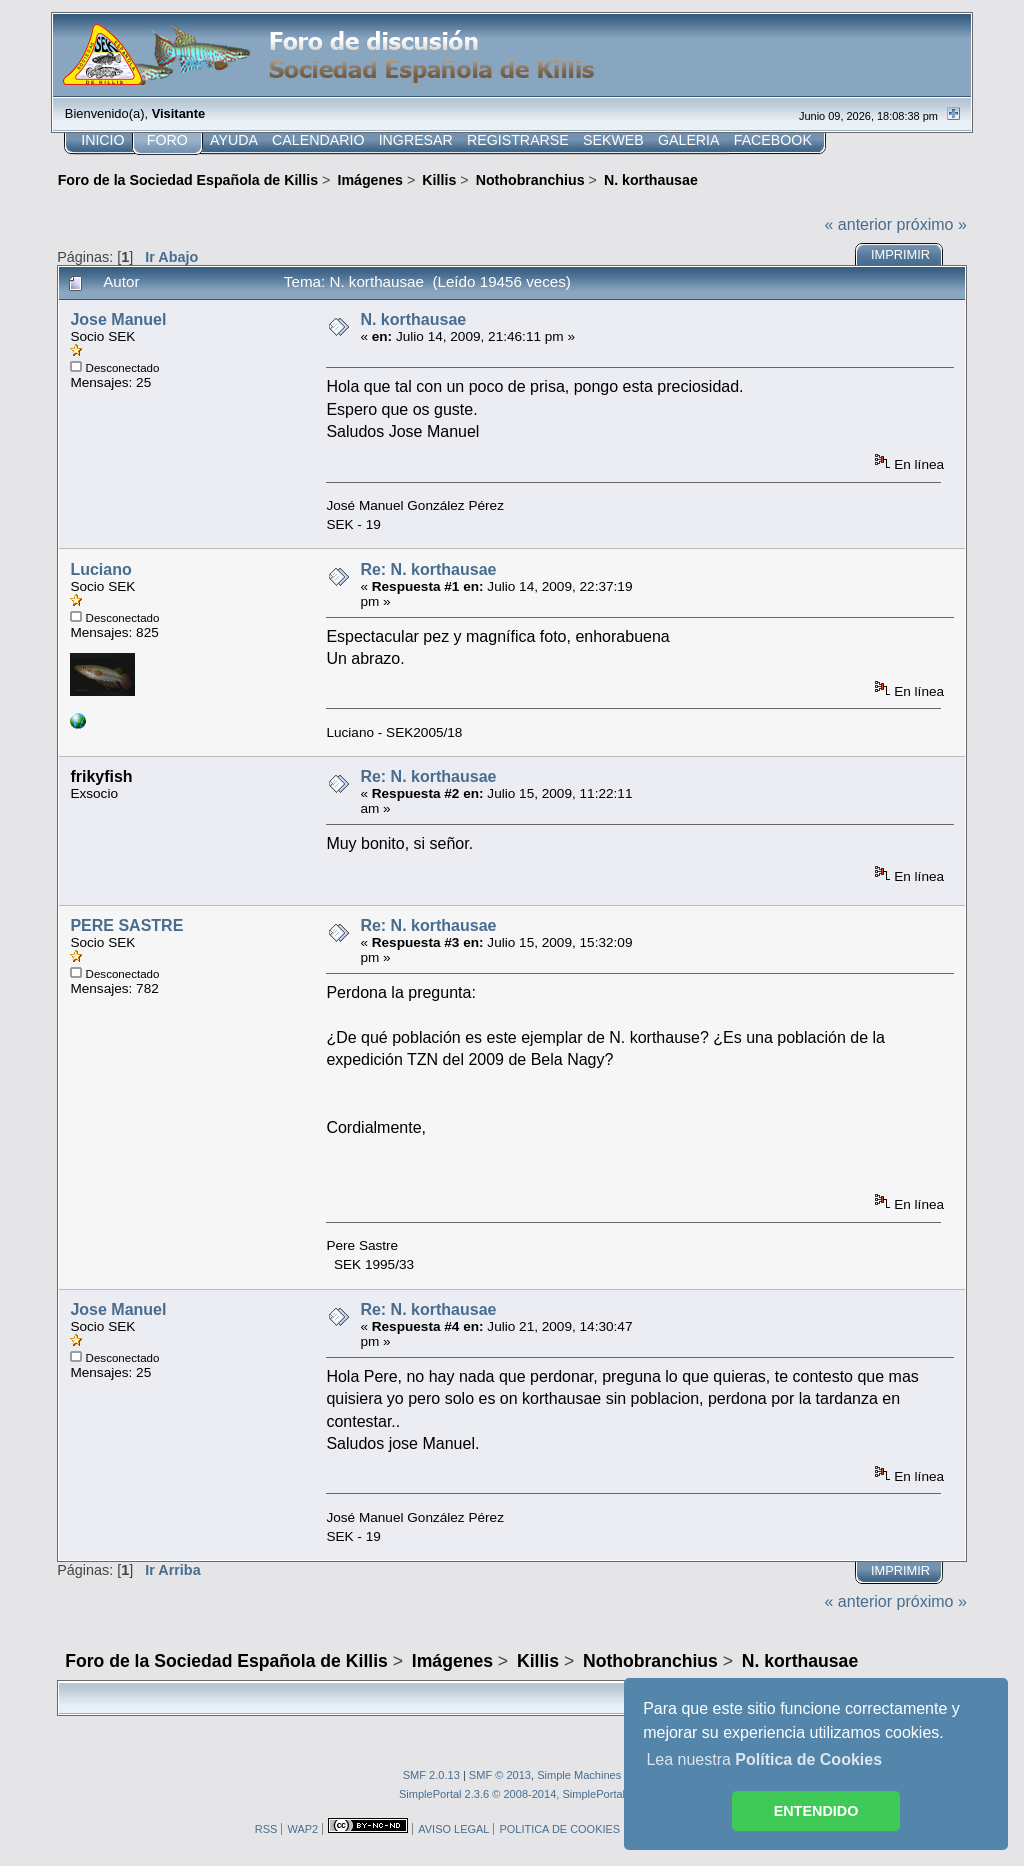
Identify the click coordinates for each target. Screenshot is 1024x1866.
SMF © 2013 (500, 1775)
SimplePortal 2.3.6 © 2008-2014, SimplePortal (512, 1794)
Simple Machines (579, 1775)
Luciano (100, 569)
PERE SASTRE (126, 925)
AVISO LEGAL (453, 1829)
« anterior (859, 224)
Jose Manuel (118, 319)
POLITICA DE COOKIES (559, 1829)
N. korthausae (413, 319)
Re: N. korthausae (428, 569)
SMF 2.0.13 (431, 1775)
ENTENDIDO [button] (816, 1811)
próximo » (932, 224)
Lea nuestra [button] (764, 1759)
